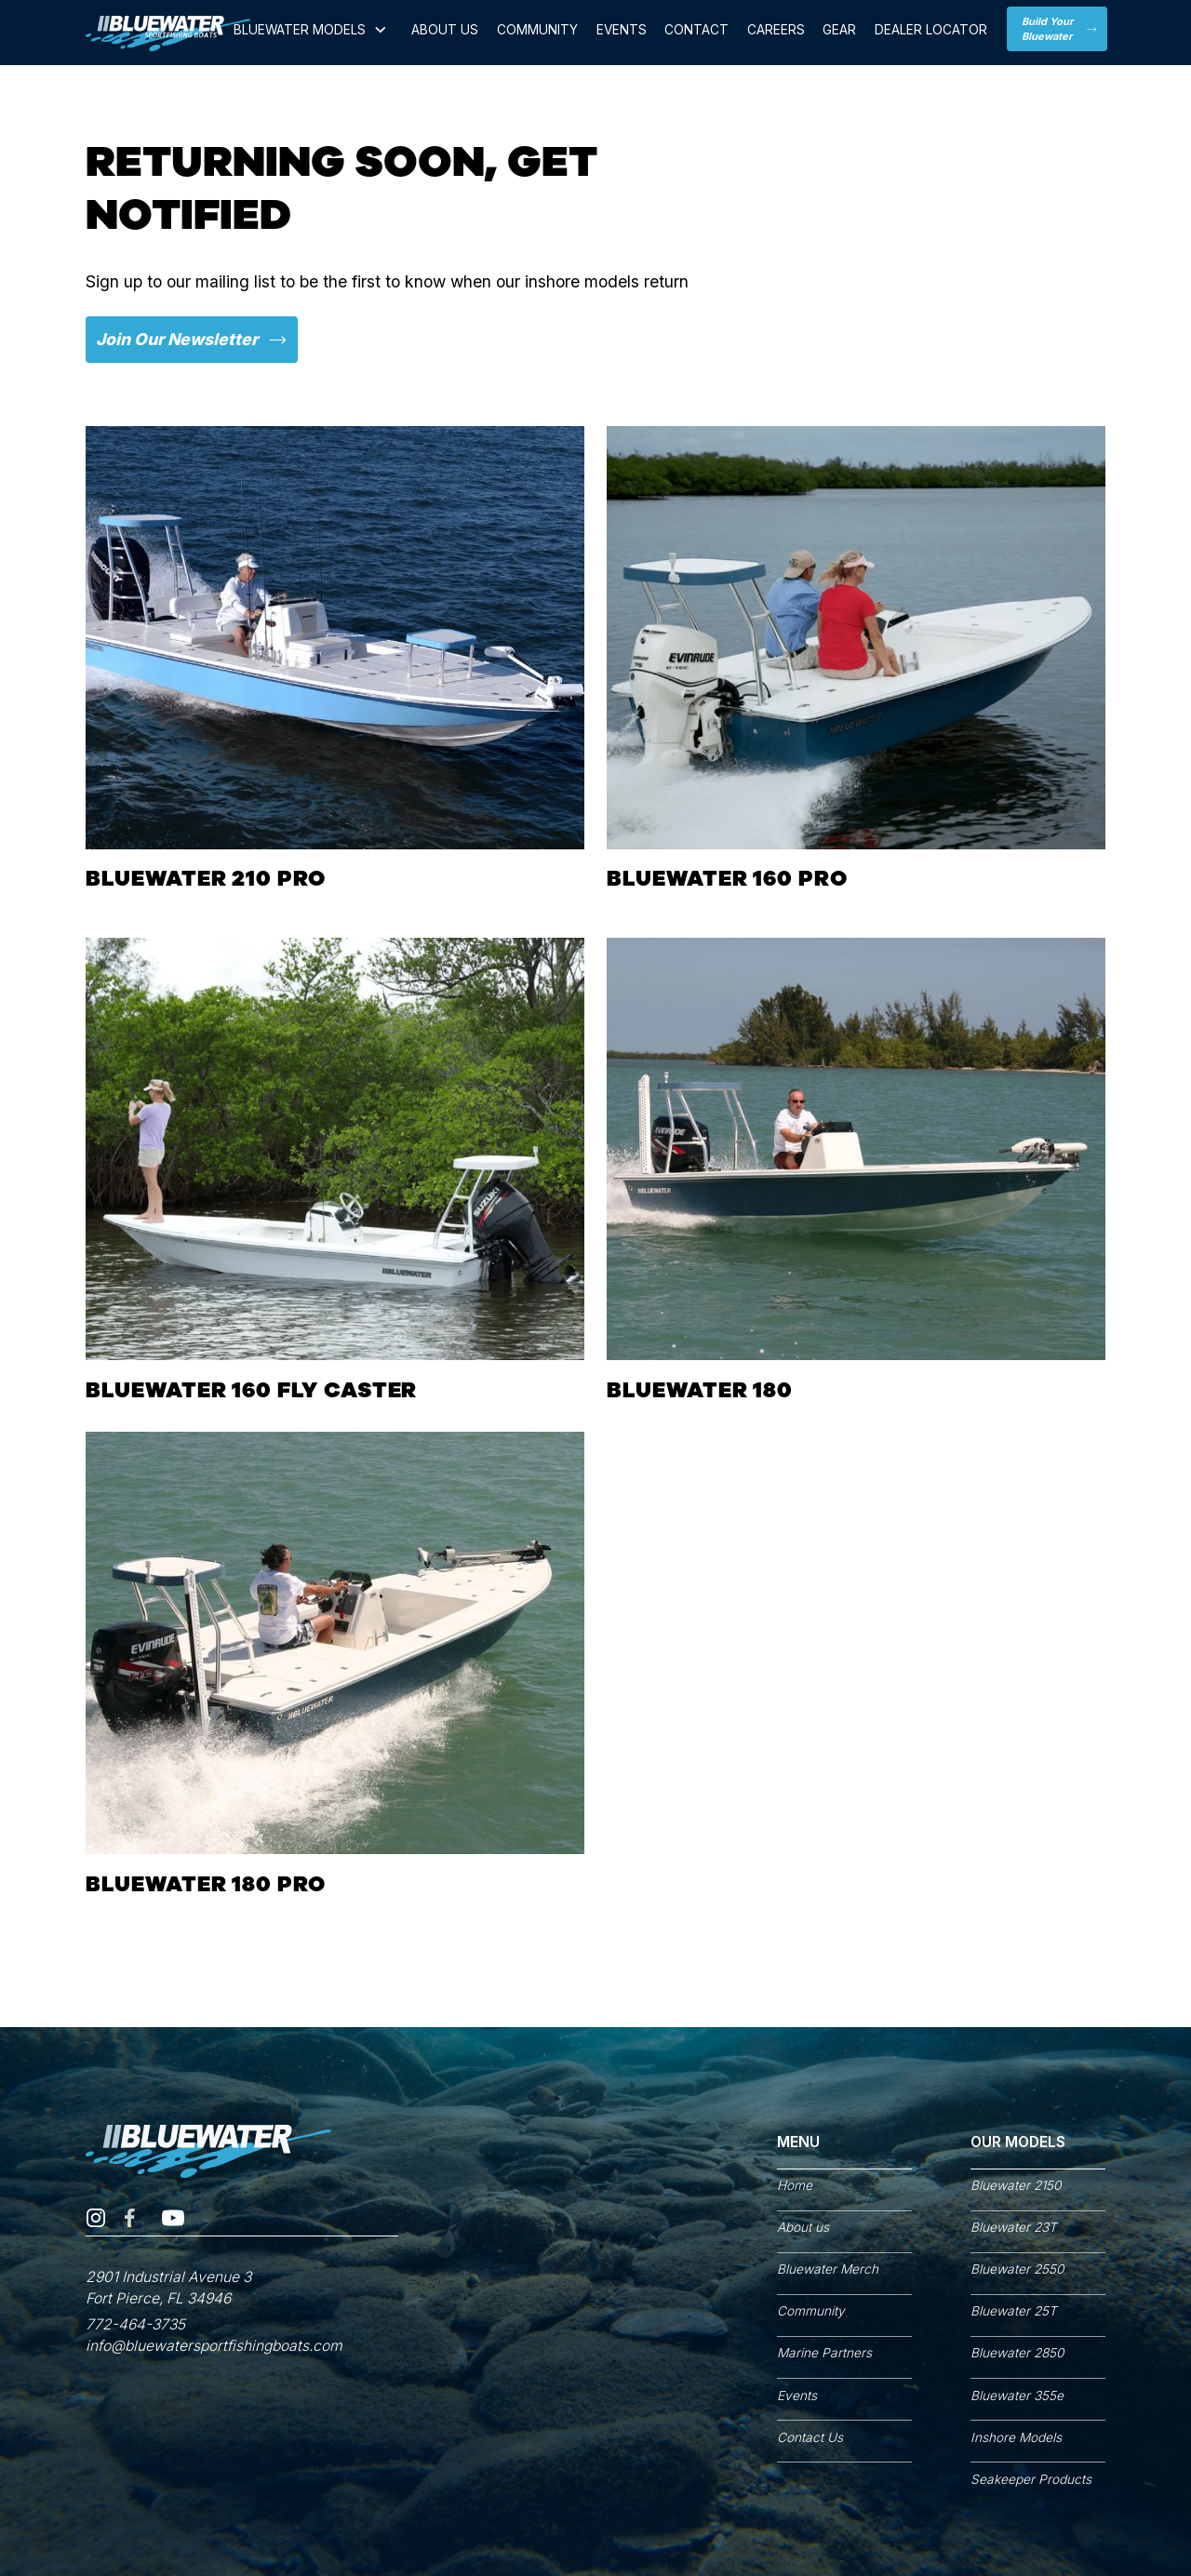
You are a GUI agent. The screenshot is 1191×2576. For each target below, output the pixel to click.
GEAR (839, 29)
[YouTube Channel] (173, 2221)
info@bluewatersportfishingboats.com (214, 2346)
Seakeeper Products (1030, 2479)
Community (537, 29)
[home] (168, 33)
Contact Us (810, 2437)
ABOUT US (444, 29)
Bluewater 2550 (1017, 2269)
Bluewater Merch (827, 2269)
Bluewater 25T (1013, 2310)
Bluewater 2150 (1015, 2185)
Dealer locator (931, 29)
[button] (311, 33)
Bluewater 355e (1017, 2395)
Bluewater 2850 (1017, 2352)
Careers (776, 29)
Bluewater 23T (1013, 2227)
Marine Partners (824, 2352)
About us (803, 2227)
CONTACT (696, 29)
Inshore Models (1016, 2437)
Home (794, 2185)
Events (621, 29)
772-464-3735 (135, 2324)
